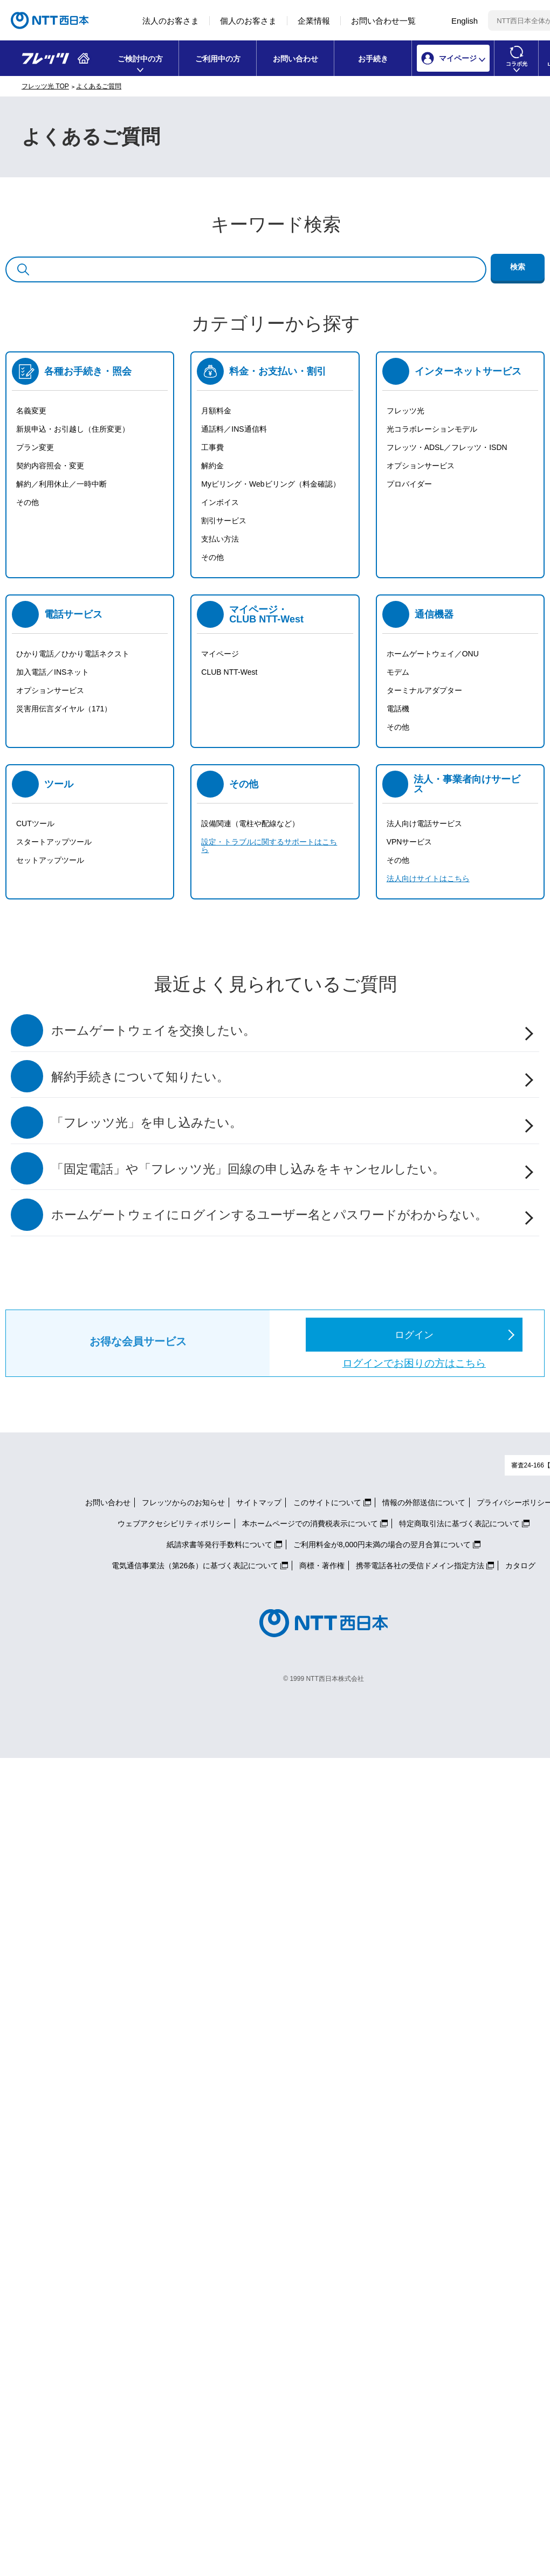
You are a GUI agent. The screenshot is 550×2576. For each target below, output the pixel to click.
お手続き (373, 58)
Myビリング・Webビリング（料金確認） (270, 484)
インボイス (220, 502)
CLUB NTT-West (229, 672)
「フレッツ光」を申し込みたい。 (146, 1123)
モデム (398, 672)
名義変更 (31, 410)
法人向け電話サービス (424, 823)
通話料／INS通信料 (233, 429)
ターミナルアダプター (424, 690)
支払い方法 (220, 539)
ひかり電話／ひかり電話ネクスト (72, 653)
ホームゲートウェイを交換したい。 (153, 1030)
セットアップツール (50, 860)
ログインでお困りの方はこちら (414, 1363)
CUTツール (35, 823)
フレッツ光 (405, 410)
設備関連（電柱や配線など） (250, 823)
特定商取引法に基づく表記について (459, 1523)
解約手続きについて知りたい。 (140, 1077)
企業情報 (314, 20)
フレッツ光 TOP (45, 86)
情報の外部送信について (423, 1502)
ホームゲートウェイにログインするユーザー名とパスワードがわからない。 (269, 1215)
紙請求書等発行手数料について (219, 1544)
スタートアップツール (54, 841)
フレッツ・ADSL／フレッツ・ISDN (447, 447)
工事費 (212, 447)
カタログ (520, 1565)
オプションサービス (421, 465)
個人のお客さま (248, 20)
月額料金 (216, 410)
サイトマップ (258, 1502)
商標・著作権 (322, 1565)
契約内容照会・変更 (50, 465)
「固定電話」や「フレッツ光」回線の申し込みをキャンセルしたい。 (248, 1169)
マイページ (220, 653)
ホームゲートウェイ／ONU (433, 653)
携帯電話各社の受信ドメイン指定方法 (420, 1565)
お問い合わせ (295, 58)
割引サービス (223, 520)
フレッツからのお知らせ (183, 1502)
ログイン (414, 1334)
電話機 (398, 708)
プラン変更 (35, 447)
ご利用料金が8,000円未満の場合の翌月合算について (382, 1544)
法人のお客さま (170, 20)
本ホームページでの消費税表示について (310, 1523)
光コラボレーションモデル (432, 429)
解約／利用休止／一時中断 (61, 484)
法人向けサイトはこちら (428, 878)
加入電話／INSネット (52, 672)
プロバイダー (409, 484)
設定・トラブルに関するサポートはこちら (269, 845)
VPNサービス (409, 841)
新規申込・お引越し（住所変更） (72, 429)
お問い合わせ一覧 (383, 20)
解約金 (212, 465)
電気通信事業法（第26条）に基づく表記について (195, 1565)
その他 (27, 502)
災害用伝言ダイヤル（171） (64, 708)
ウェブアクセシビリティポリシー (174, 1523)
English (464, 20)
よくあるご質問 (98, 86)
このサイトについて (327, 1502)
